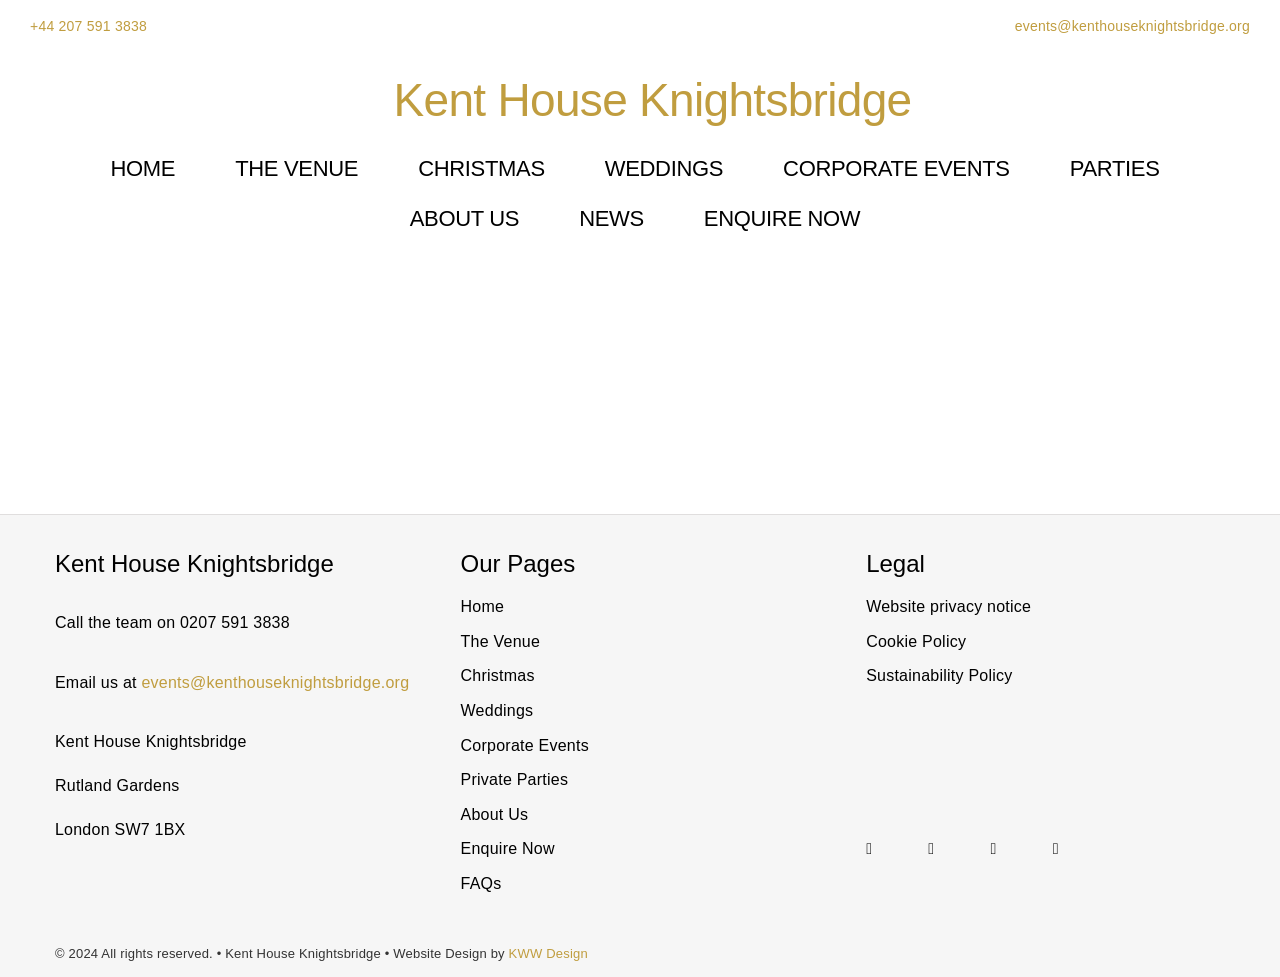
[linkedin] (931, 849)
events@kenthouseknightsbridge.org (1131, 26)
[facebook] (1056, 849)
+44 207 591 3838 (88, 26)
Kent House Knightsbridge (653, 100)
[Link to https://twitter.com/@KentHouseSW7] (1011, 849)
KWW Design (548, 953)
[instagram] (869, 849)
